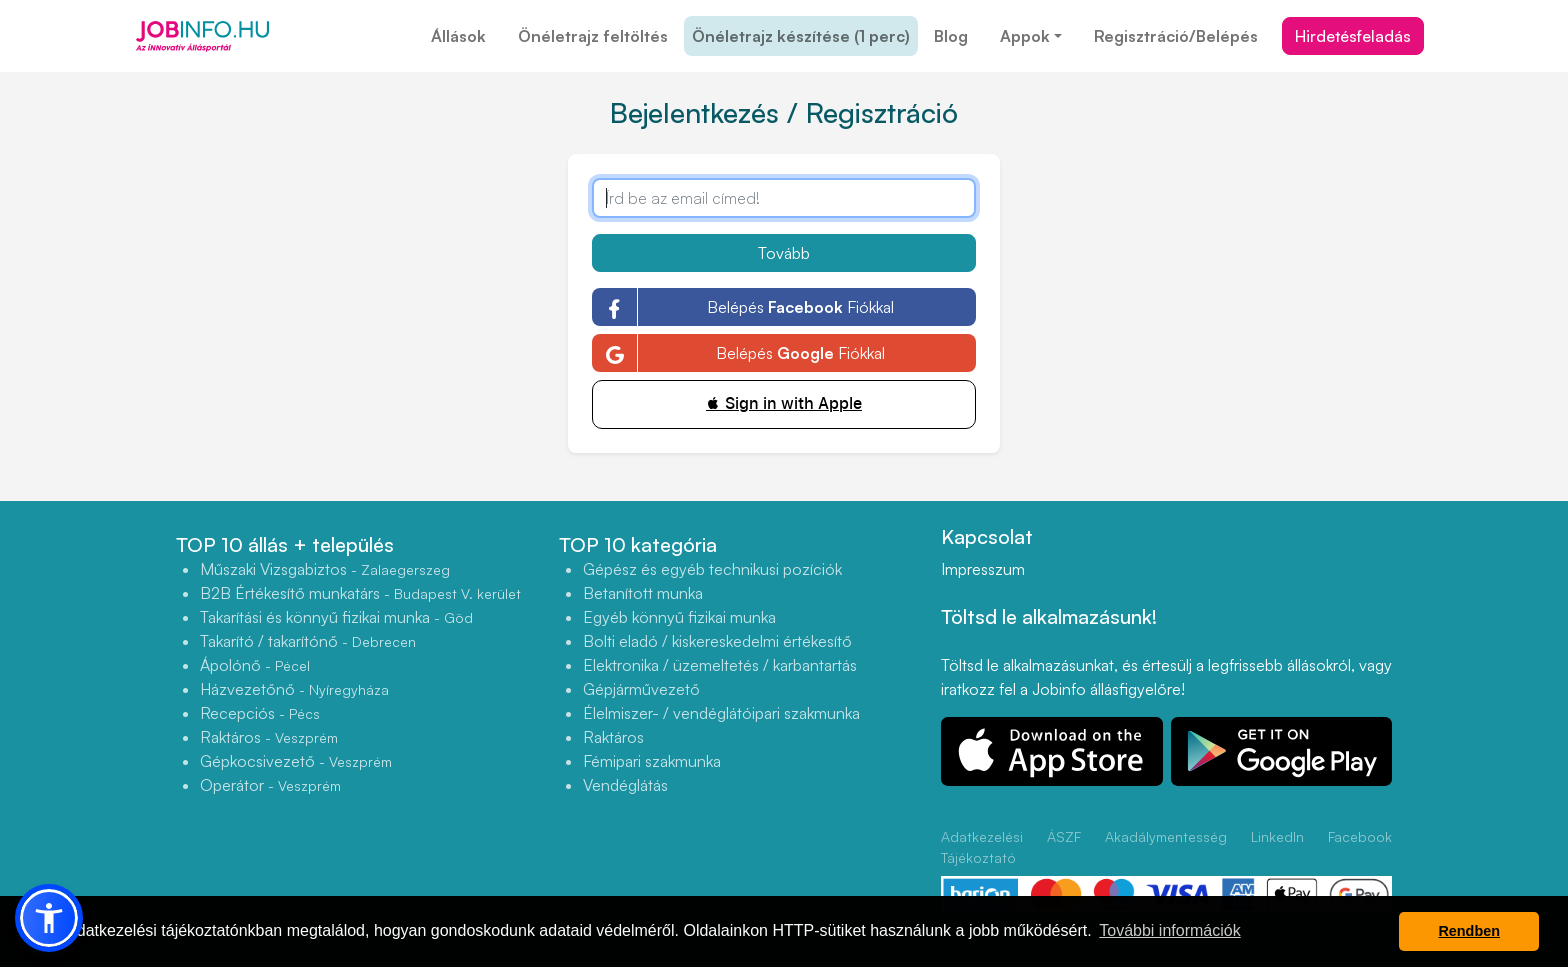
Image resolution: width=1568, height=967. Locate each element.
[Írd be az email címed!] (784, 198)
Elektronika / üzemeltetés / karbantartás (720, 665)
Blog (951, 36)
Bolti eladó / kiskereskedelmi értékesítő (717, 641)
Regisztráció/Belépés (1176, 36)
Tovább (784, 253)
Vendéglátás (625, 785)
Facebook (1360, 836)
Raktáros (269, 737)
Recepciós (260, 713)
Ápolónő (255, 665)
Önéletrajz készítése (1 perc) (801, 36)
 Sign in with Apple (784, 403)
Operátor (270, 785)
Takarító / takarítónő (308, 641)
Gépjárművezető (641, 689)
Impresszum (983, 569)
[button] (49, 918)
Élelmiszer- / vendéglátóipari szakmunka (721, 713)
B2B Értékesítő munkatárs (360, 593)
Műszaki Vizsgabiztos (325, 569)
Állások (458, 36)
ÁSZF (1064, 836)
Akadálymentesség (1166, 836)
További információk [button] (1169, 930)
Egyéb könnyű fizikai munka (679, 617)
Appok (1025, 36)
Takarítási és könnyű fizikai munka (336, 617)
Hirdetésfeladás (1353, 36)
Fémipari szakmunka (652, 761)
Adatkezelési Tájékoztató (982, 847)
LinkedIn (1277, 836)
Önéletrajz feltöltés (593, 36)
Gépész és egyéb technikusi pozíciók (712, 569)
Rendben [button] (1469, 931)
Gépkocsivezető (296, 761)
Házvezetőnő (294, 689)
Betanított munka (643, 593)
